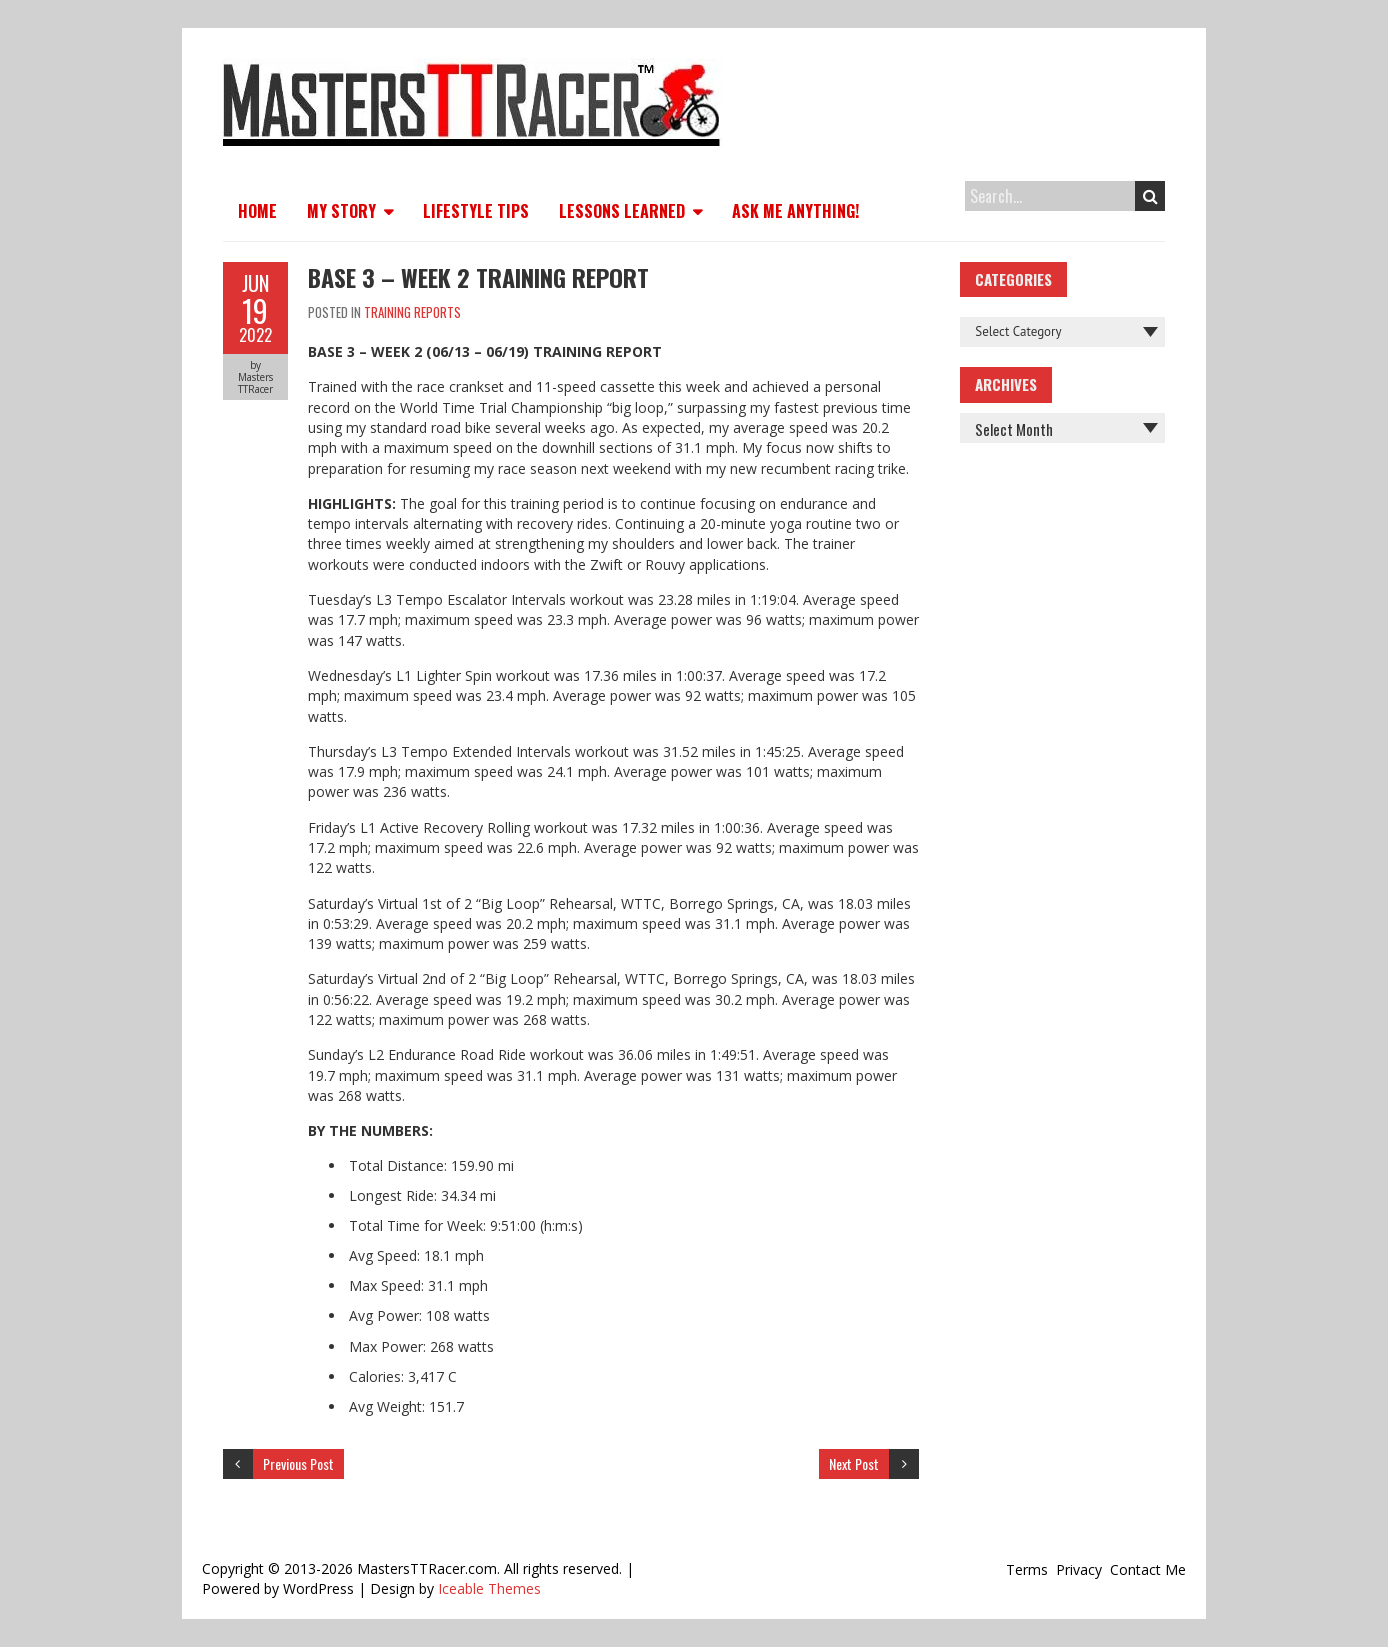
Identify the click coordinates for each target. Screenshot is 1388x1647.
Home (257, 211)
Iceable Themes (489, 1588)
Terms (1027, 1569)
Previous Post (298, 1463)
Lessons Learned (622, 211)
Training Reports (412, 312)
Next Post (854, 1463)
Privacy (1079, 1569)
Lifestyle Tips (476, 211)
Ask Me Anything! (795, 211)
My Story (341, 211)
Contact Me (1148, 1569)
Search (1150, 196)
